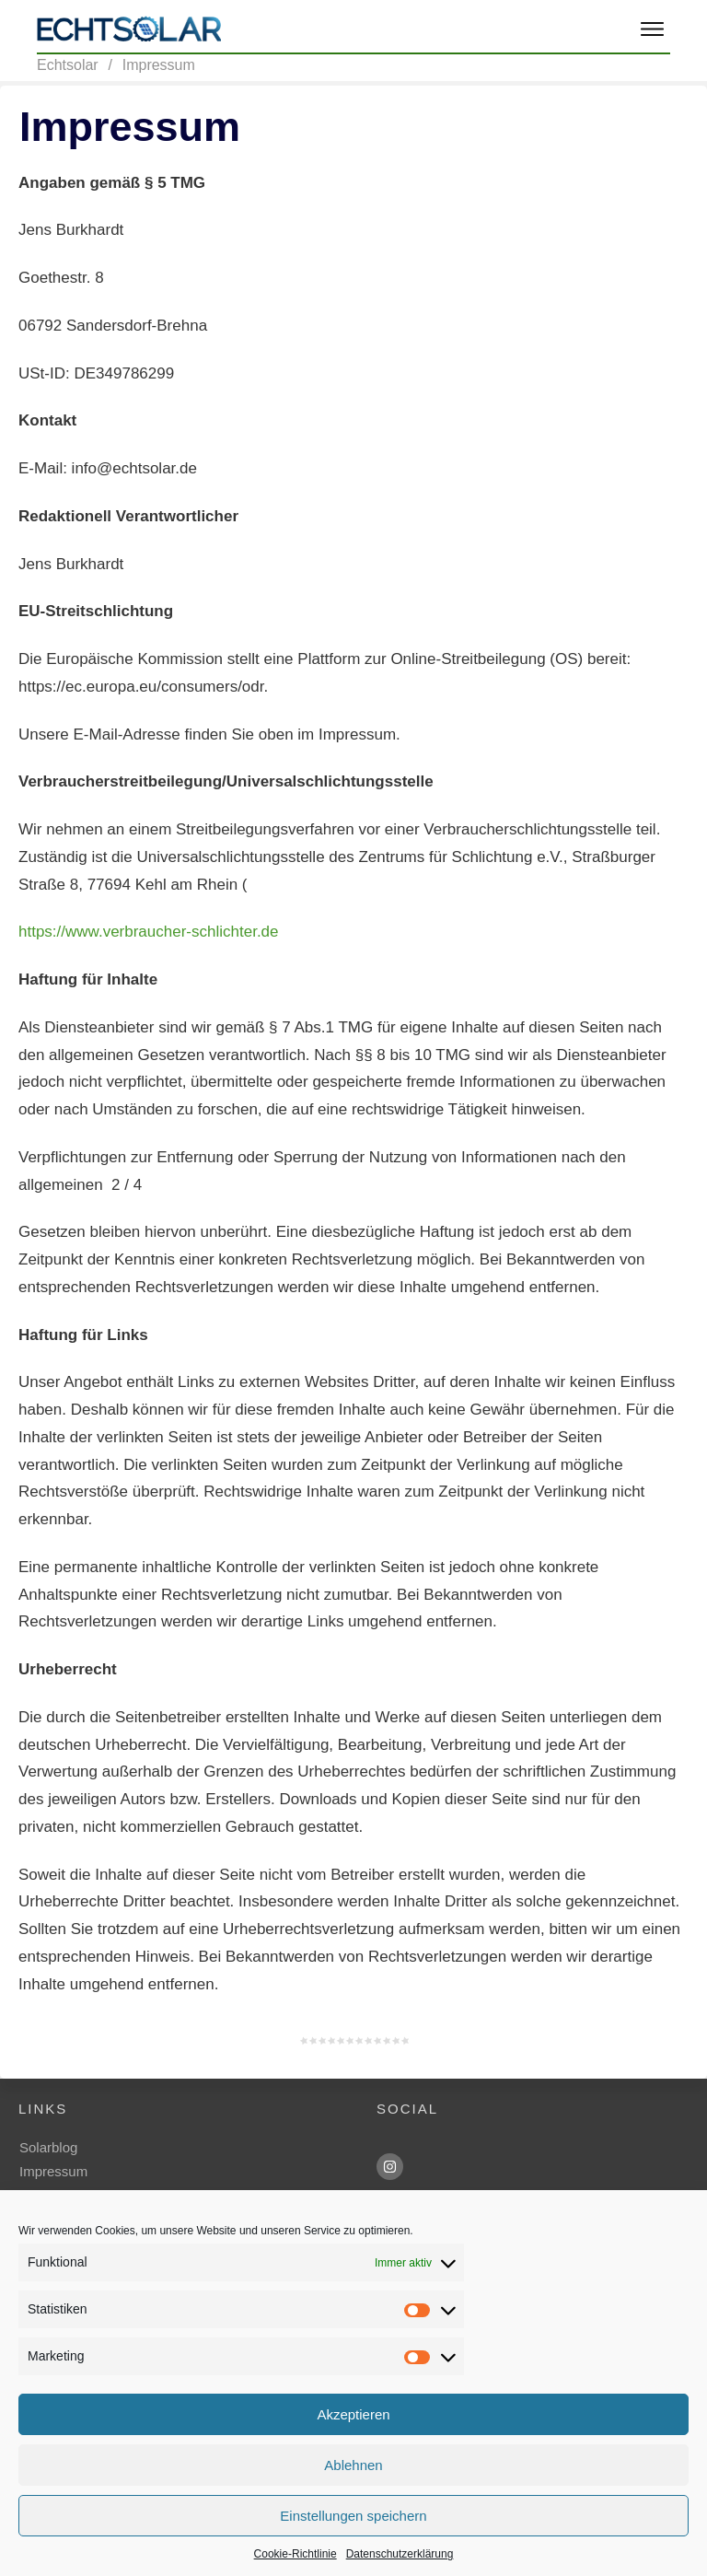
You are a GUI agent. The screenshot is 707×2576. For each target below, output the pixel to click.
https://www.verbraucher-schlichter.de (148, 931)
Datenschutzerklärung (400, 2553)
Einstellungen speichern (353, 2516)
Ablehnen (353, 2465)
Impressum (53, 2171)
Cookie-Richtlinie (295, 2553)
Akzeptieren (353, 2414)
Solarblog (48, 2147)
